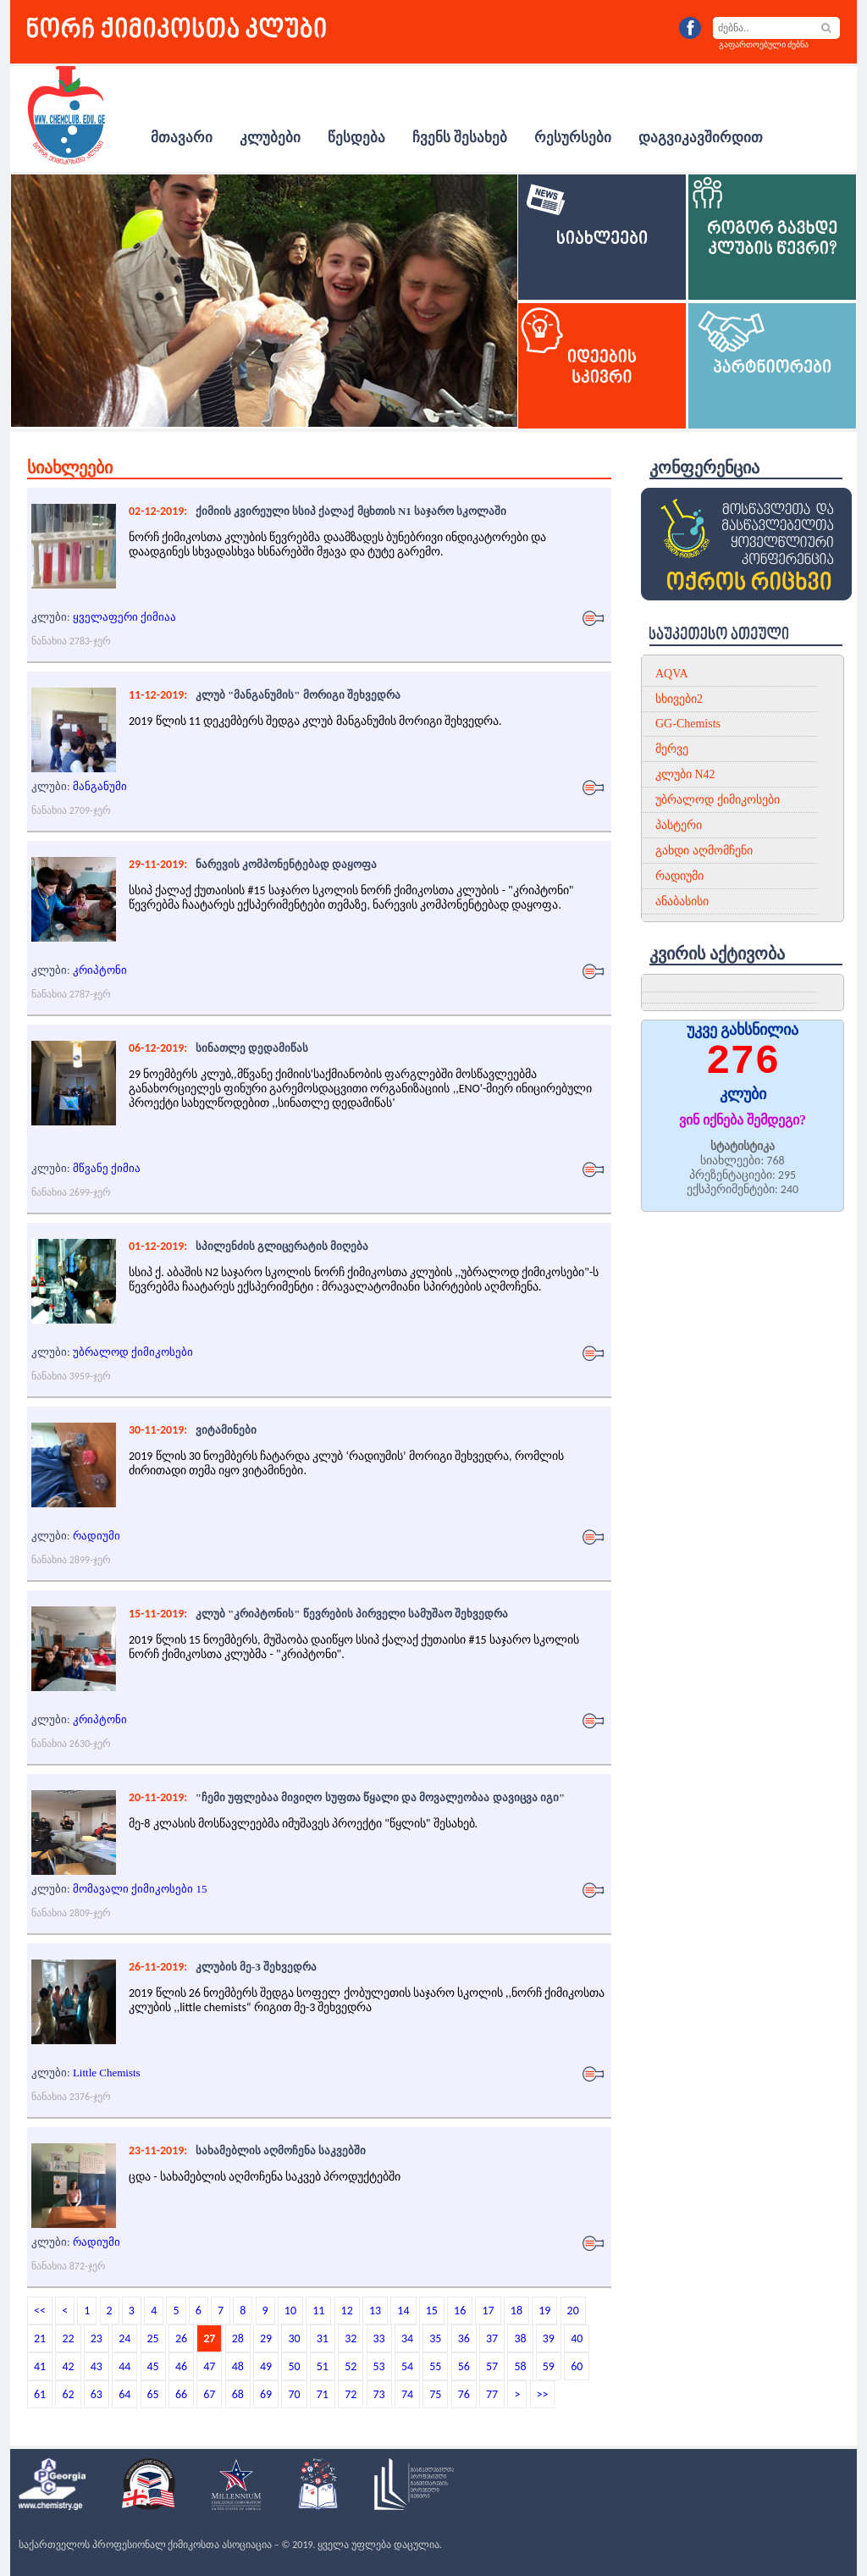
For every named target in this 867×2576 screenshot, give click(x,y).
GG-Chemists (688, 723)
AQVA (671, 673)
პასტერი (678, 825)
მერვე (671, 749)
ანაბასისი (682, 901)
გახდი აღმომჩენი (704, 850)
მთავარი (182, 138)
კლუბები (270, 138)
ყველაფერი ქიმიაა (124, 617)
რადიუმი (96, 1535)
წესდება (356, 138)
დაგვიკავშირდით (700, 138)
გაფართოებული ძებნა (764, 44)
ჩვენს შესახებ (459, 138)
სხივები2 (679, 699)
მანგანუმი (100, 786)
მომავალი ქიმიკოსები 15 (140, 1888)
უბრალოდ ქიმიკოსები (133, 1352)
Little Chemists (107, 2072)
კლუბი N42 (685, 774)
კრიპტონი (100, 970)
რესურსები (572, 138)
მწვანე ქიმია (107, 1168)
